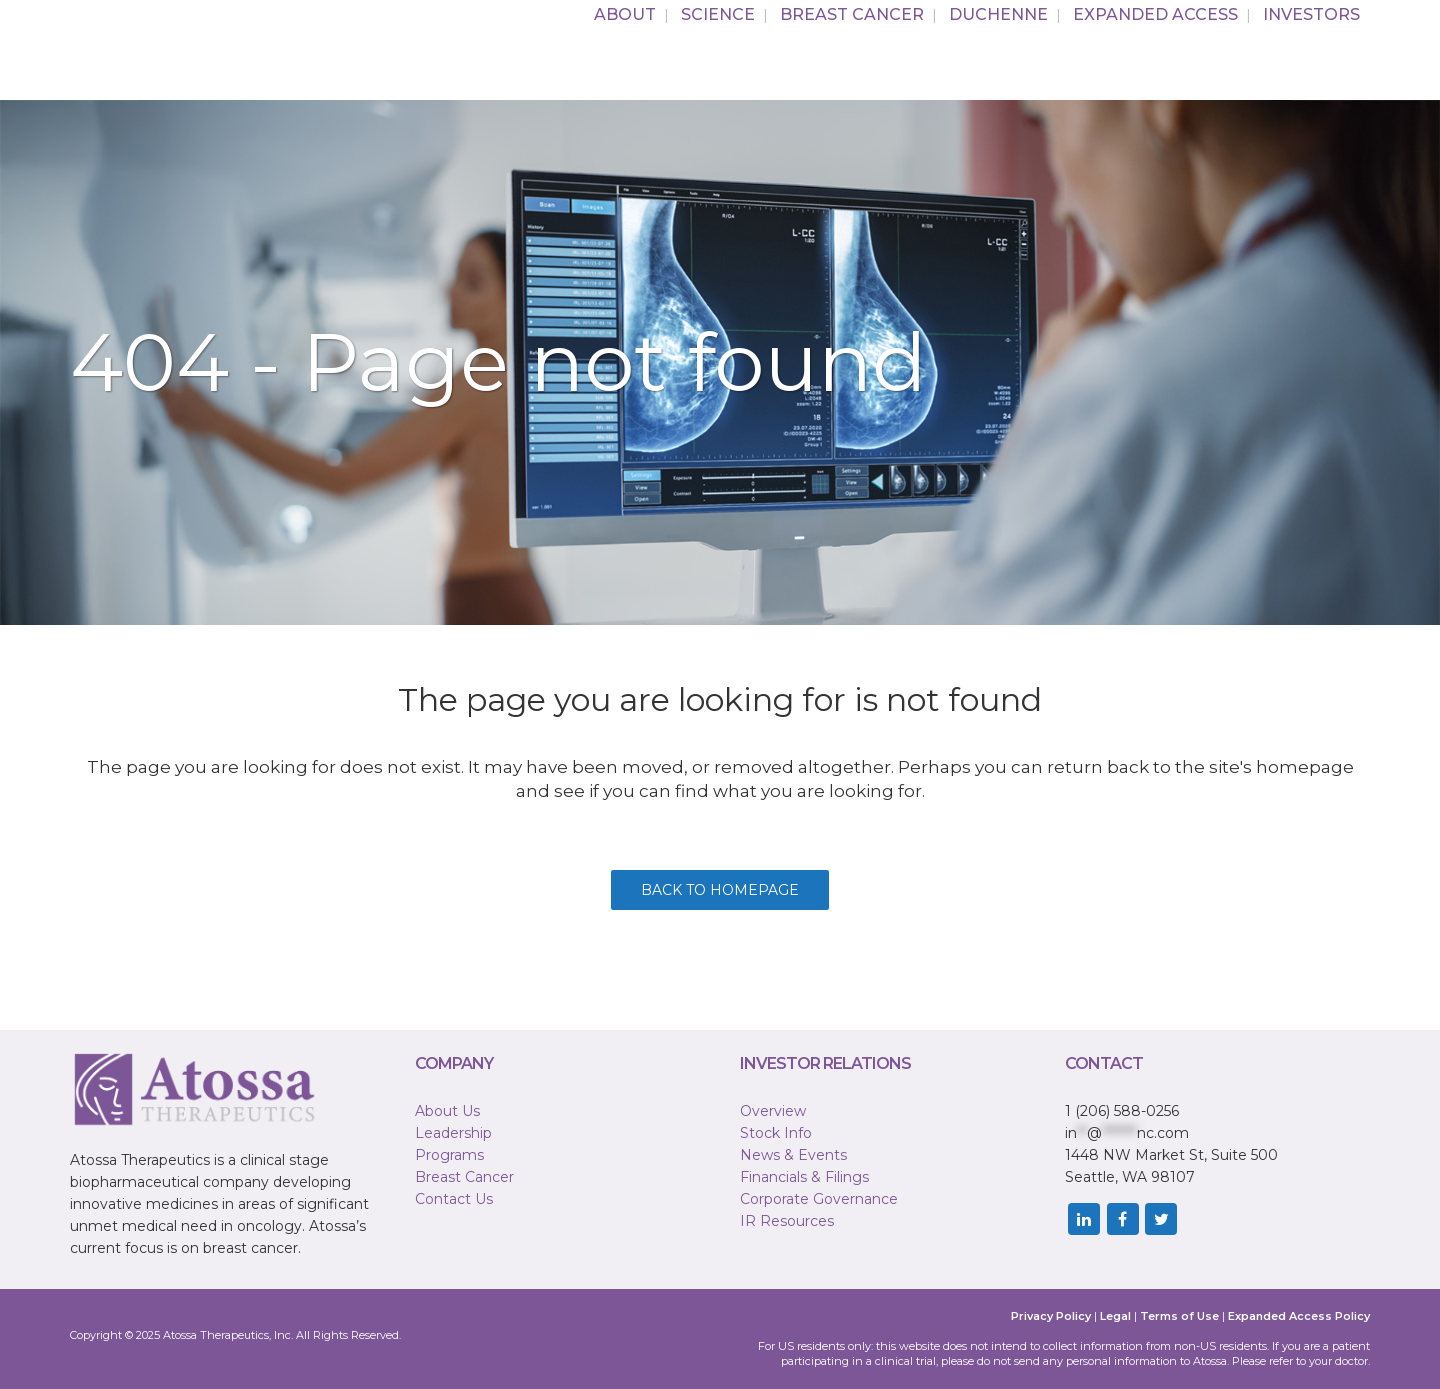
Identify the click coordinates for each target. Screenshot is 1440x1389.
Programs (449, 1155)
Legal (1115, 1316)
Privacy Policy (1051, 1316)
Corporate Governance (819, 1199)
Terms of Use (1179, 1316)
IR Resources (787, 1221)
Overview (773, 1111)
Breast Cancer (464, 1177)
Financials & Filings (804, 1177)
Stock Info (776, 1133)
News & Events (793, 1155)
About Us (447, 1111)
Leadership (453, 1133)
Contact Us (454, 1199)
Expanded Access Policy (1299, 1316)
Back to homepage (720, 890)
